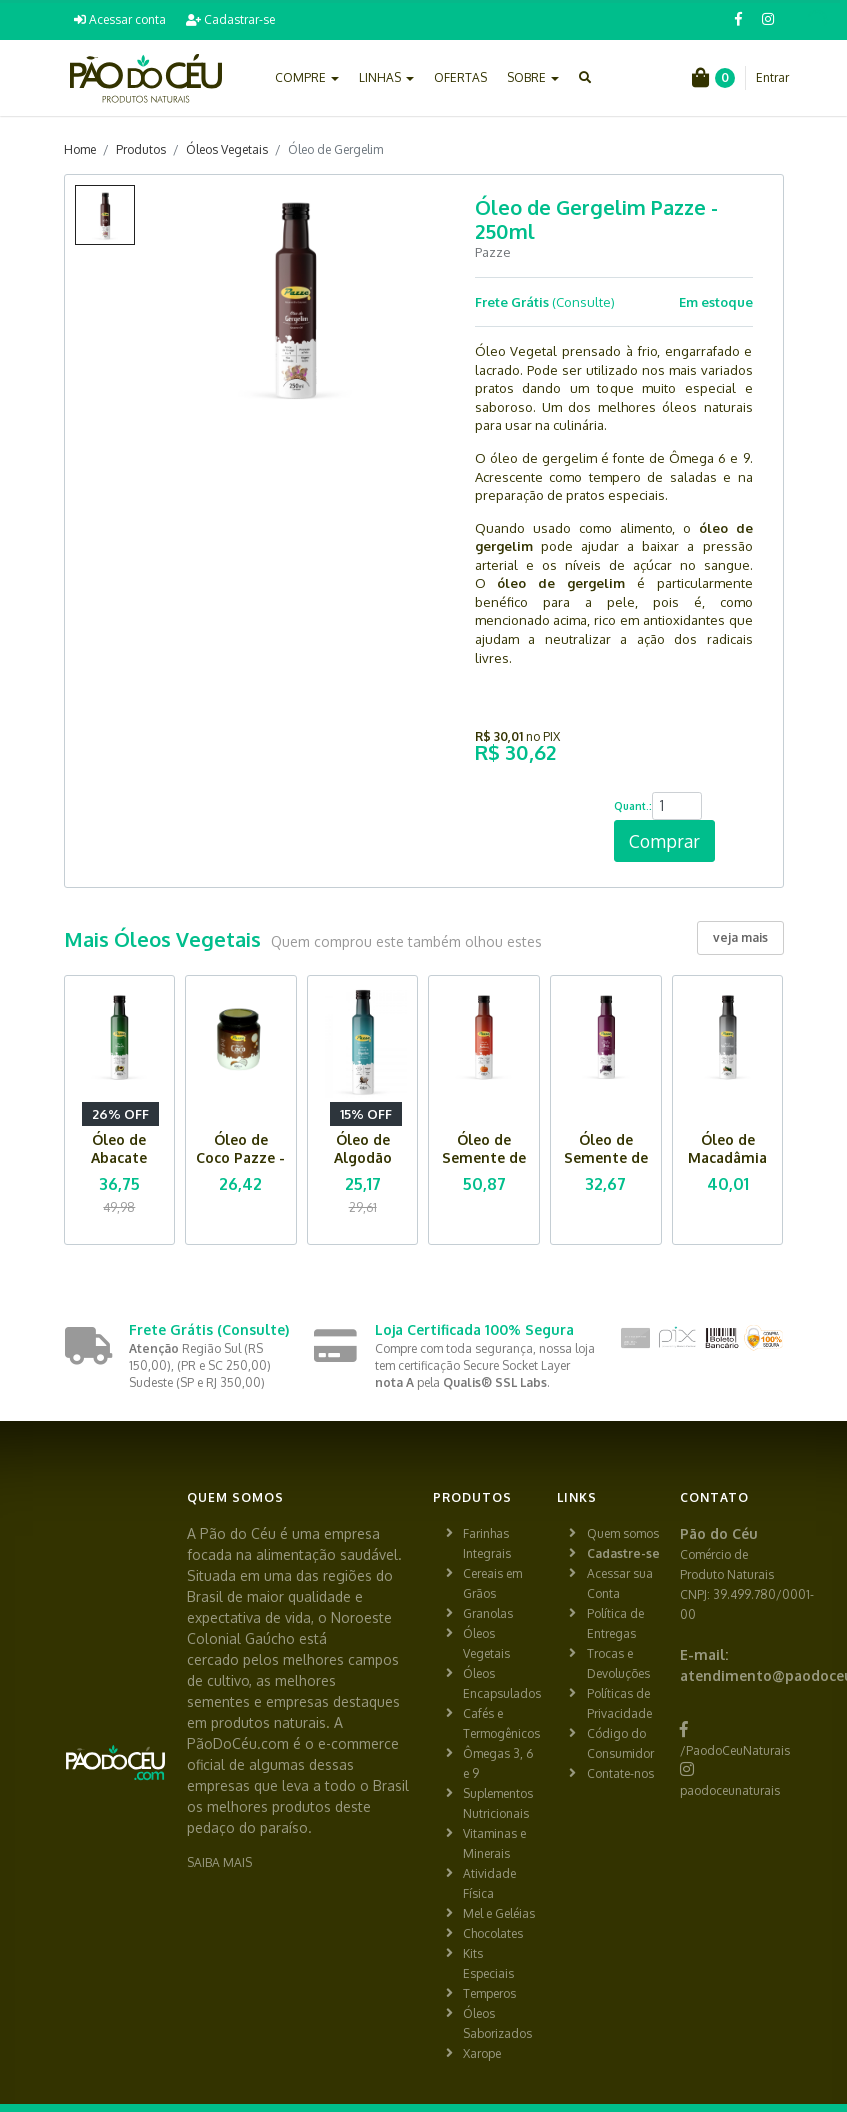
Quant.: (633, 806)
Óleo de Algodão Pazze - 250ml (363, 1166)
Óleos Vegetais (227, 149)
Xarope (482, 2053)
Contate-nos (620, 1773)
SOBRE (533, 77)
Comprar (664, 841)
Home (80, 149)
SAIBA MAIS (219, 1862)
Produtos (141, 149)
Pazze (493, 252)
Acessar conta (120, 19)
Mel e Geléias (499, 1913)
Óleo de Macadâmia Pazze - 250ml (727, 1166)
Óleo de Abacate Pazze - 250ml (119, 1166)
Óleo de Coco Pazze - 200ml (240, 1157)
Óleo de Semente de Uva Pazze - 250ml (606, 1166)
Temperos (489, 1993)
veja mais (740, 937)
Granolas (488, 1613)
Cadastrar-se (230, 19)
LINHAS (386, 77)
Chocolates (493, 1933)
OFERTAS (460, 77)
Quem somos (623, 1533)
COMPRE (307, 77)
